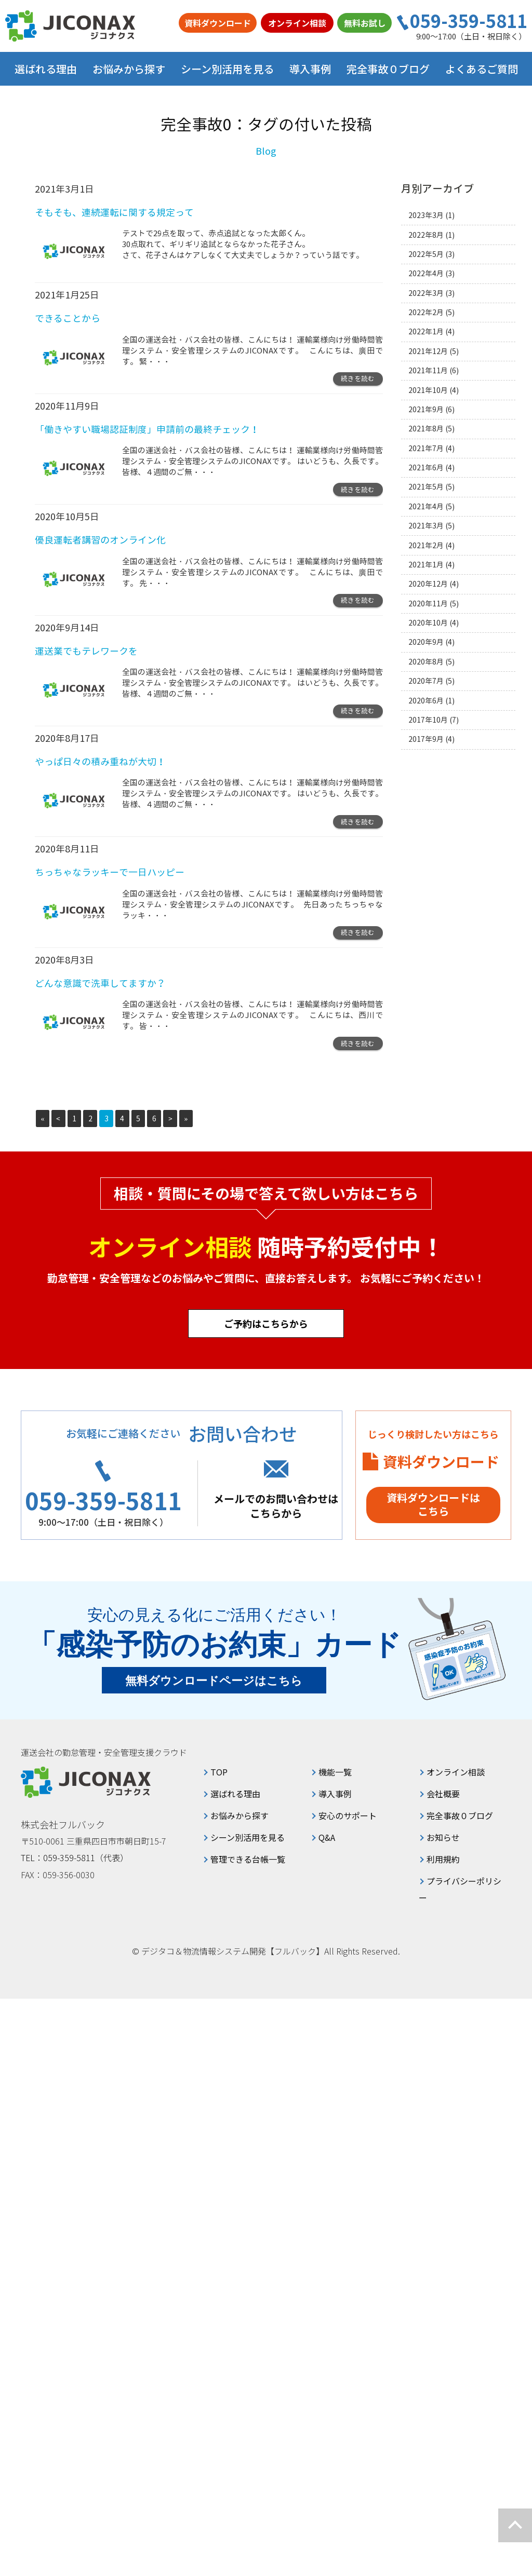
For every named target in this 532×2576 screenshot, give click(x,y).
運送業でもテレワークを (86, 651)
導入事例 (310, 68)
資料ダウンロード (217, 23)
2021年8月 (426, 428)
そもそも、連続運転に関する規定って (114, 212)
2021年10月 (428, 390)
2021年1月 (426, 565)
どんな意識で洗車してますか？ (100, 983)
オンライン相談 (297, 23)
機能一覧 (335, 1772)
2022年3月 (426, 293)
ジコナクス (70, 26)
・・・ (158, 361)
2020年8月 (426, 662)
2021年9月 (426, 409)
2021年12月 (428, 351)
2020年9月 (426, 642)
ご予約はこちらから (266, 1323)
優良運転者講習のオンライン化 (100, 540)
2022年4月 (426, 273)
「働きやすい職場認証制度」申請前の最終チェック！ (147, 429)
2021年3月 (426, 526)
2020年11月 (428, 603)
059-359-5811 (468, 21)
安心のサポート (347, 1815)
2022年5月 (426, 254)
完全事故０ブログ (388, 68)
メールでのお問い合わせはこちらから (276, 1506)
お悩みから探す (239, 1815)
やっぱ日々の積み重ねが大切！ (100, 761)
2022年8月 (426, 235)
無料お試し (364, 23)
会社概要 (443, 1793)
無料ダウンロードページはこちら (214, 1680)
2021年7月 (426, 448)
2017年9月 (426, 739)
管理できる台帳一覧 (247, 1859)
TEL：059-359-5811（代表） (75, 1857)
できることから (67, 318)
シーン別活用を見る (247, 1837)
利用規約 (443, 1859)
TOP (219, 1772)
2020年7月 (426, 681)
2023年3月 (426, 215)
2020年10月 (428, 623)
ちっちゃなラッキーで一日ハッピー (109, 872)
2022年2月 (426, 312)
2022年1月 (426, 331)
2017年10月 (428, 720)
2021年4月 (426, 506)
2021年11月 (428, 370)
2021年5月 (426, 487)
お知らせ (443, 1837)
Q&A (326, 1837)
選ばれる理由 (46, 68)
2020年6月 (426, 701)
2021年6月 (426, 467)
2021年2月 (426, 545)
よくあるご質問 (481, 68)
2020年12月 (428, 584)
